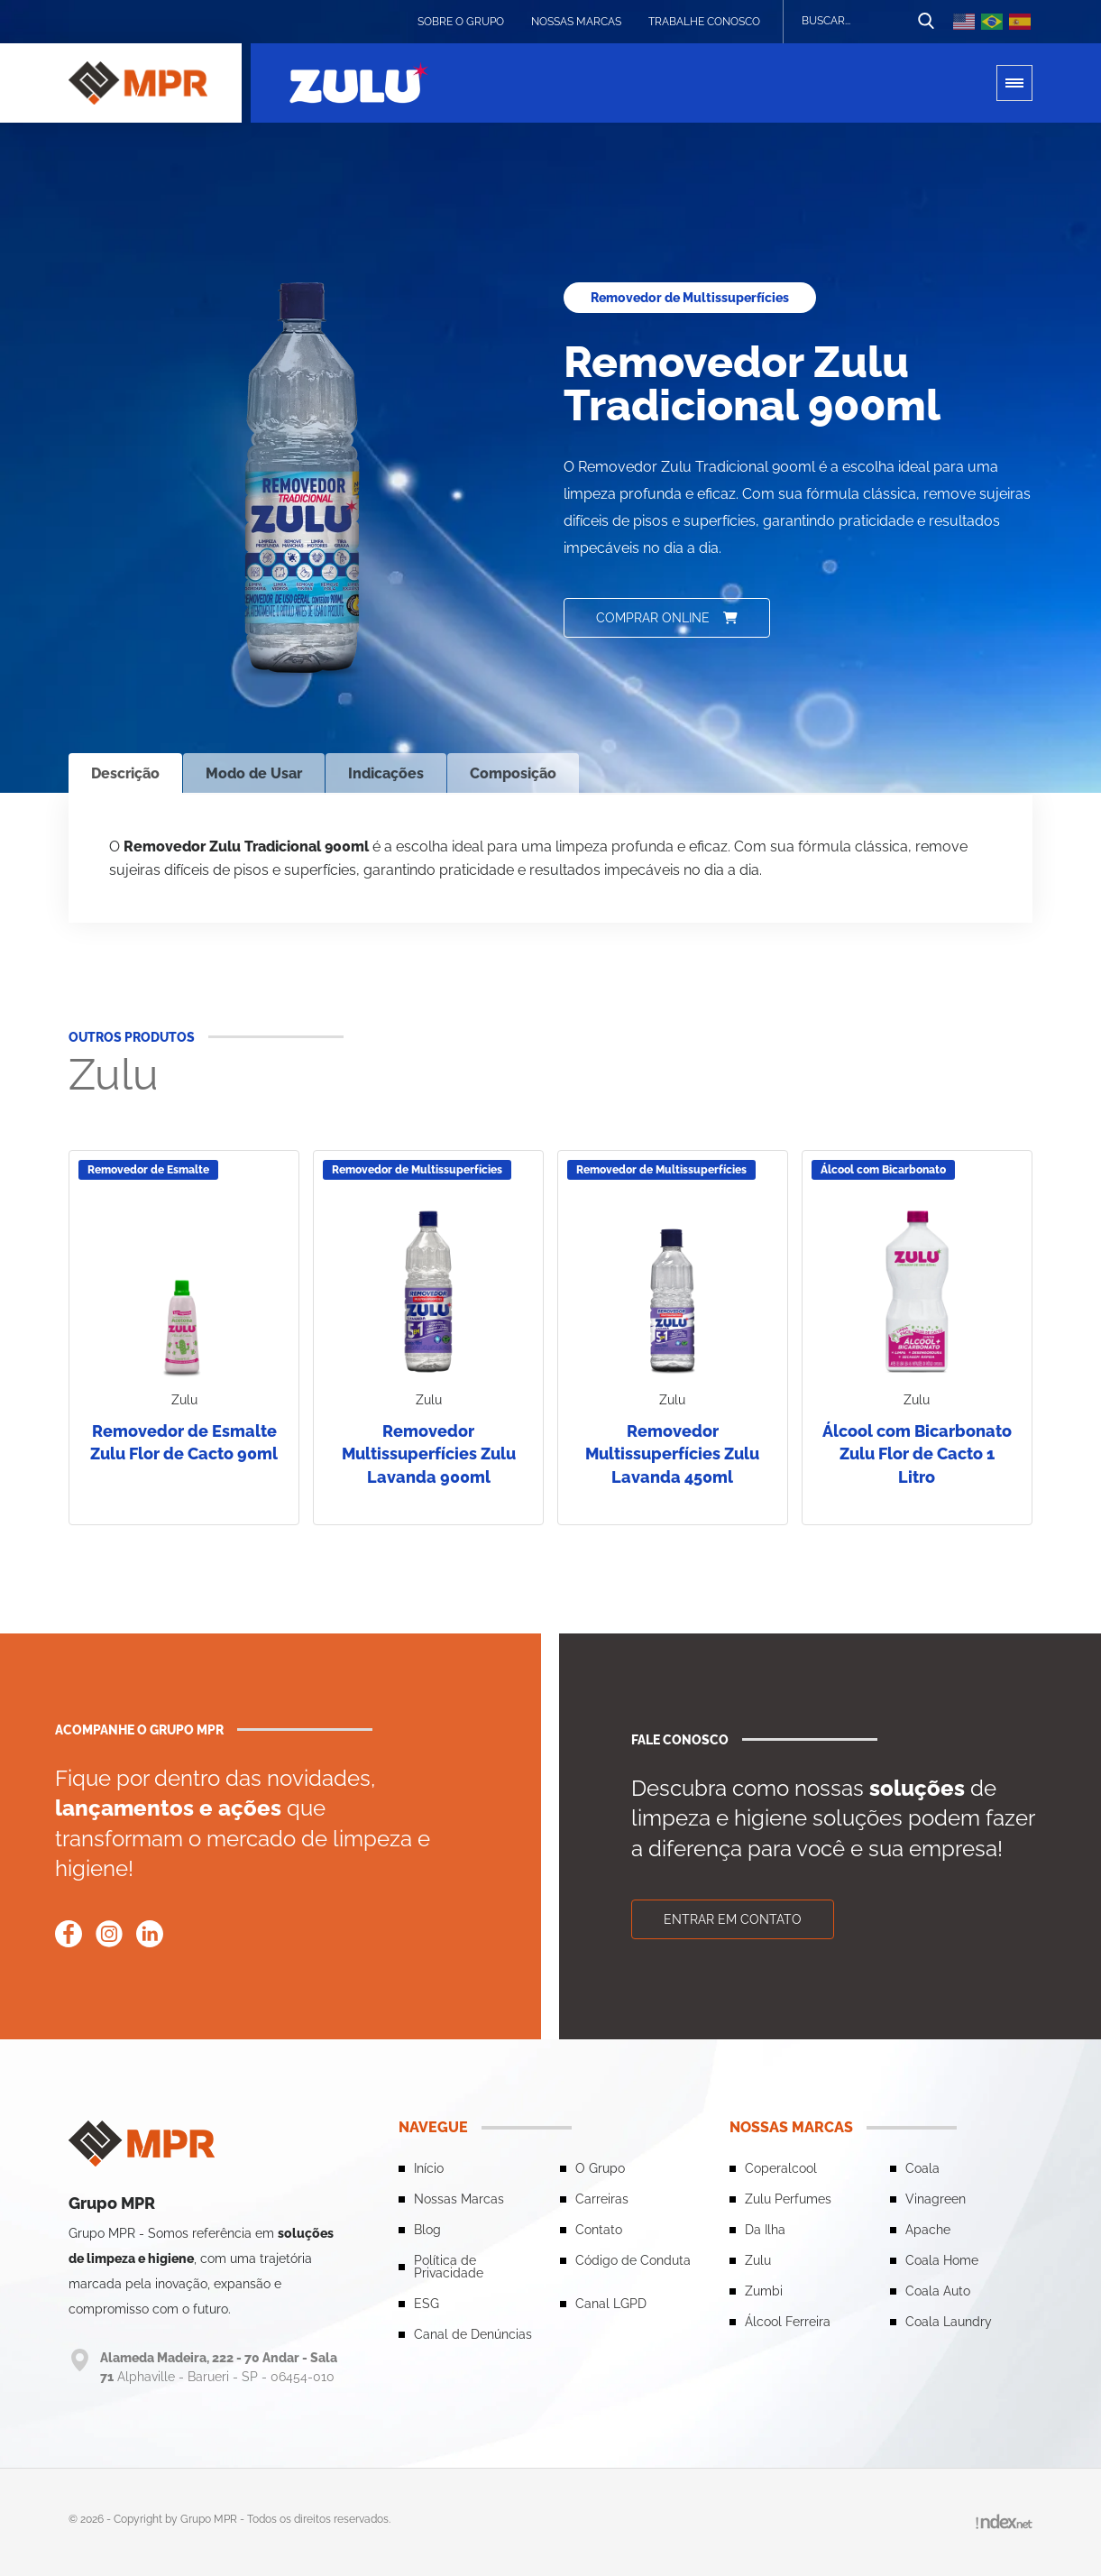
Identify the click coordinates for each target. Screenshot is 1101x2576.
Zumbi (764, 2291)
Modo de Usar (254, 773)
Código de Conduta (633, 2260)
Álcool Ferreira (787, 2321)
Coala (922, 2168)
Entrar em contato (733, 1919)
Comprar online (667, 618)
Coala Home (941, 2260)
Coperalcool (781, 2168)
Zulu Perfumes (788, 2199)
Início (429, 2168)
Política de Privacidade (448, 2266)
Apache (927, 2229)
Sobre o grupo (460, 21)
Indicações (386, 773)
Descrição (125, 773)
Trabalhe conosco (704, 21)
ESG (426, 2303)
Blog (427, 2229)
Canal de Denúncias (473, 2334)
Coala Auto (937, 2291)
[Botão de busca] (926, 21)
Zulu (758, 2260)
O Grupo (600, 2168)
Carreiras (601, 2199)
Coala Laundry (948, 2321)
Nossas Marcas (576, 21)
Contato (598, 2229)
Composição (513, 773)
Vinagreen (935, 2199)
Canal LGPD (611, 2303)
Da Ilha (765, 2229)
